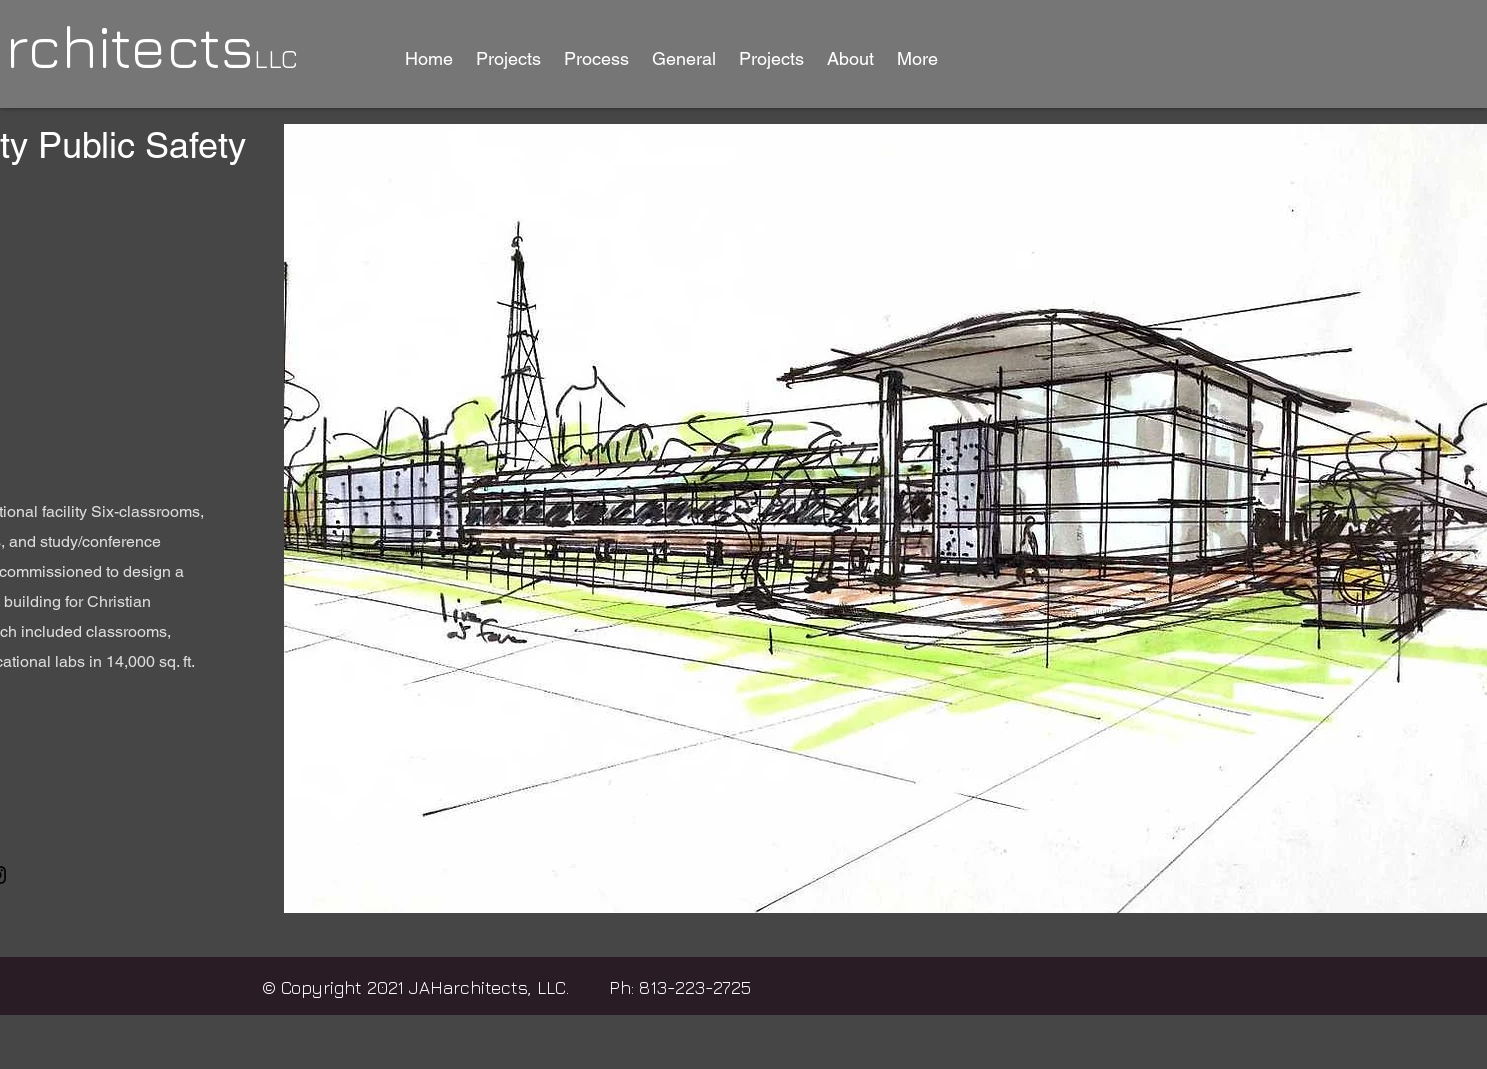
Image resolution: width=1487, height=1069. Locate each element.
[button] (509, 59)
